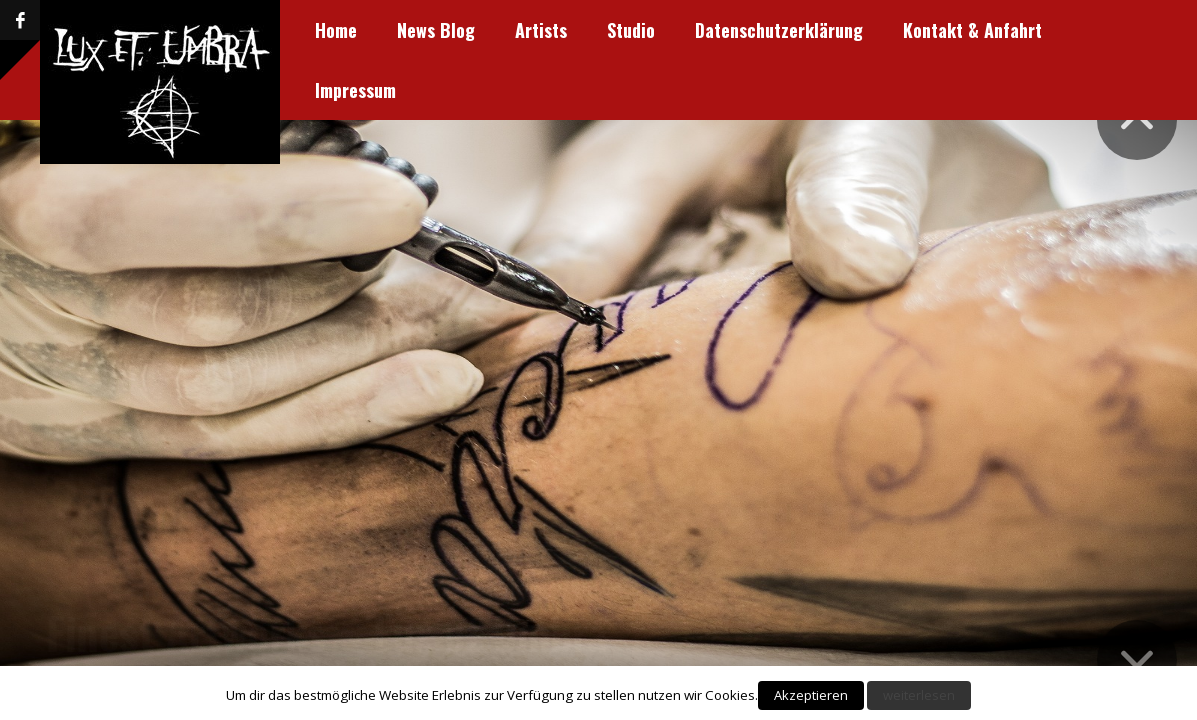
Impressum (960, 30)
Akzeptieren (811, 695)
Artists (379, 30)
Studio (469, 30)
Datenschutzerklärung (617, 30)
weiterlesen (919, 695)
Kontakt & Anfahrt (810, 30)
